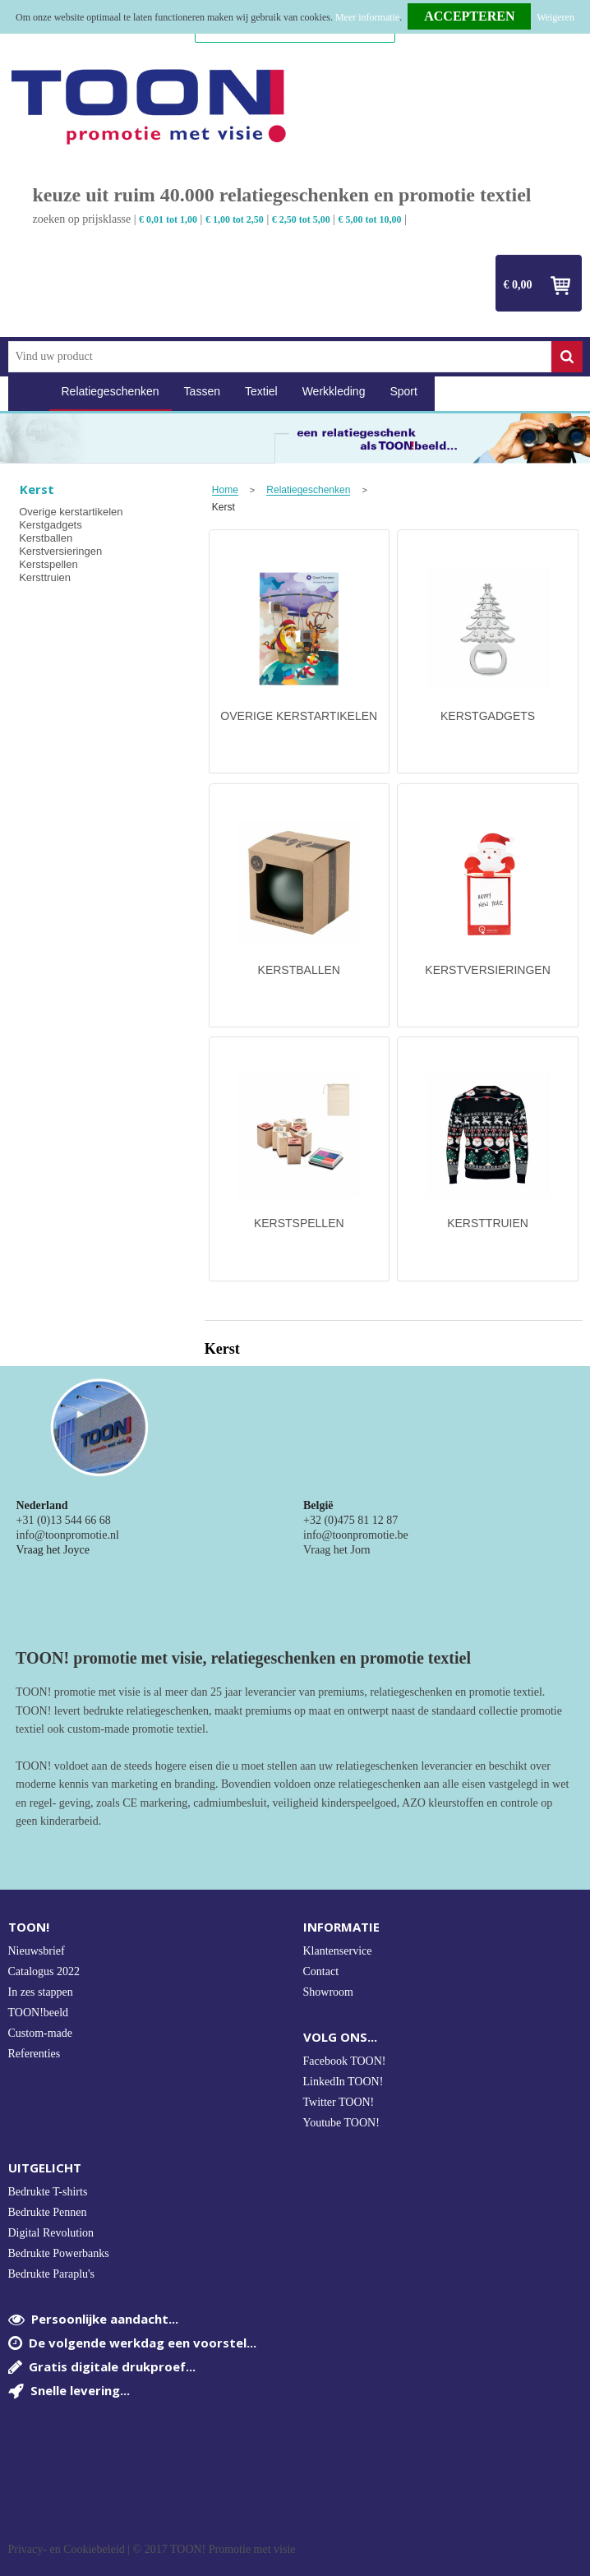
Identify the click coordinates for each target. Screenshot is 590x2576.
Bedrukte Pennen (47, 2212)
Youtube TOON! (341, 2123)
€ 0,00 (518, 285)
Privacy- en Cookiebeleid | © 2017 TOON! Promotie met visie (152, 2549)
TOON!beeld (38, 2012)
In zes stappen (40, 1992)
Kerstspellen (48, 564)
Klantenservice (337, 1951)
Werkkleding (334, 391)
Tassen (202, 391)
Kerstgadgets (50, 525)
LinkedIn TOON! (343, 2081)
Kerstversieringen (60, 551)
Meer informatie (367, 17)
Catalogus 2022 (44, 1971)
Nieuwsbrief (36, 1951)
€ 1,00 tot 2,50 (234, 219)
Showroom (328, 1992)
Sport (403, 391)
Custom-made (40, 2033)
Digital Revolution (51, 2233)
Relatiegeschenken (110, 391)
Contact (321, 1971)
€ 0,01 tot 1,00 (168, 219)
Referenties (34, 2053)
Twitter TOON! (339, 2102)
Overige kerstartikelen (70, 512)
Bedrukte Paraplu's (51, 2274)
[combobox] (279, 356)
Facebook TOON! (344, 2061)
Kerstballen (45, 538)
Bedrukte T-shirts (48, 2192)
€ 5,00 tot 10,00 (370, 219)
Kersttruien (45, 577)
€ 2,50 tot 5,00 (301, 219)
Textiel (261, 391)
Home (28, 391)
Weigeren (555, 17)
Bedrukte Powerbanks (58, 2253)
